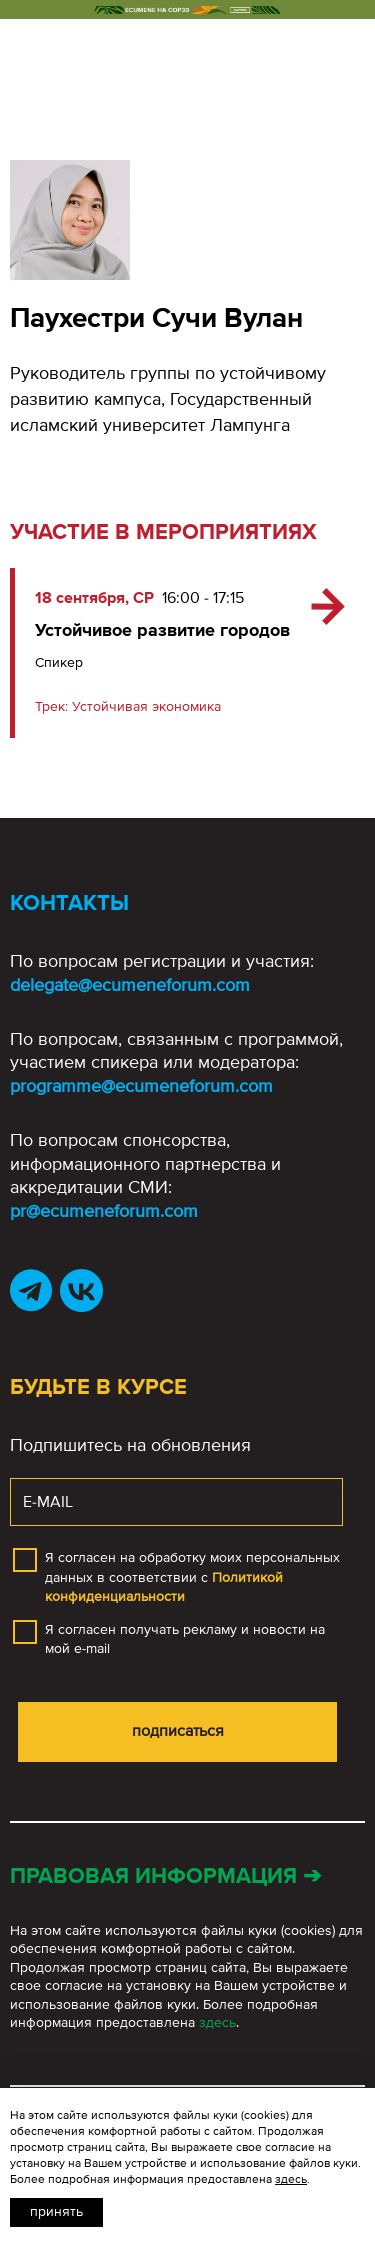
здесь (217, 2022)
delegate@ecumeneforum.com (130, 985)
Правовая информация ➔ (165, 1876)
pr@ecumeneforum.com (104, 1211)
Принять (56, 2211)
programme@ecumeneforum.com (141, 1086)
